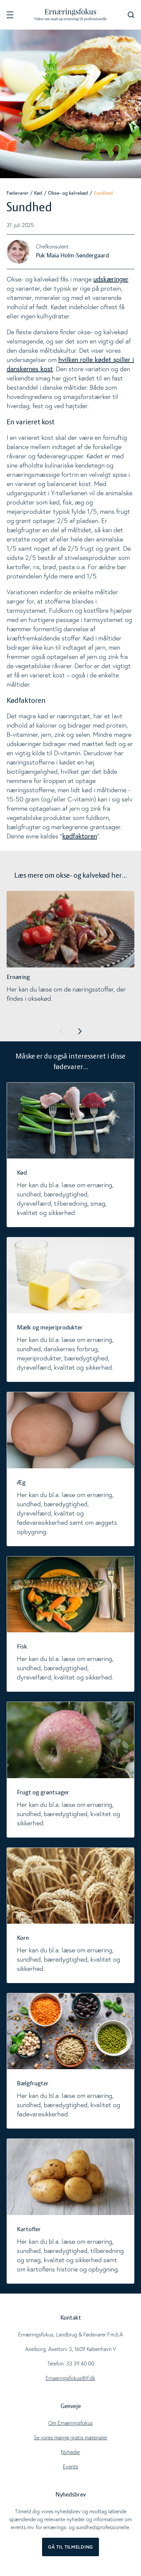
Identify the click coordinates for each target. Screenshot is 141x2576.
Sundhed (103, 192)
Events (70, 2466)
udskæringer (110, 279)
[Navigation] (10, 14)
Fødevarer (17, 192)
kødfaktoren (79, 835)
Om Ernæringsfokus (70, 2423)
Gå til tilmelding (70, 2547)
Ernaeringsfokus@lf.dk (70, 2378)
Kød (38, 192)
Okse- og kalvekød (68, 192)
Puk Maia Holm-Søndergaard (72, 255)
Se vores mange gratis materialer (70, 2437)
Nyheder (70, 2452)
